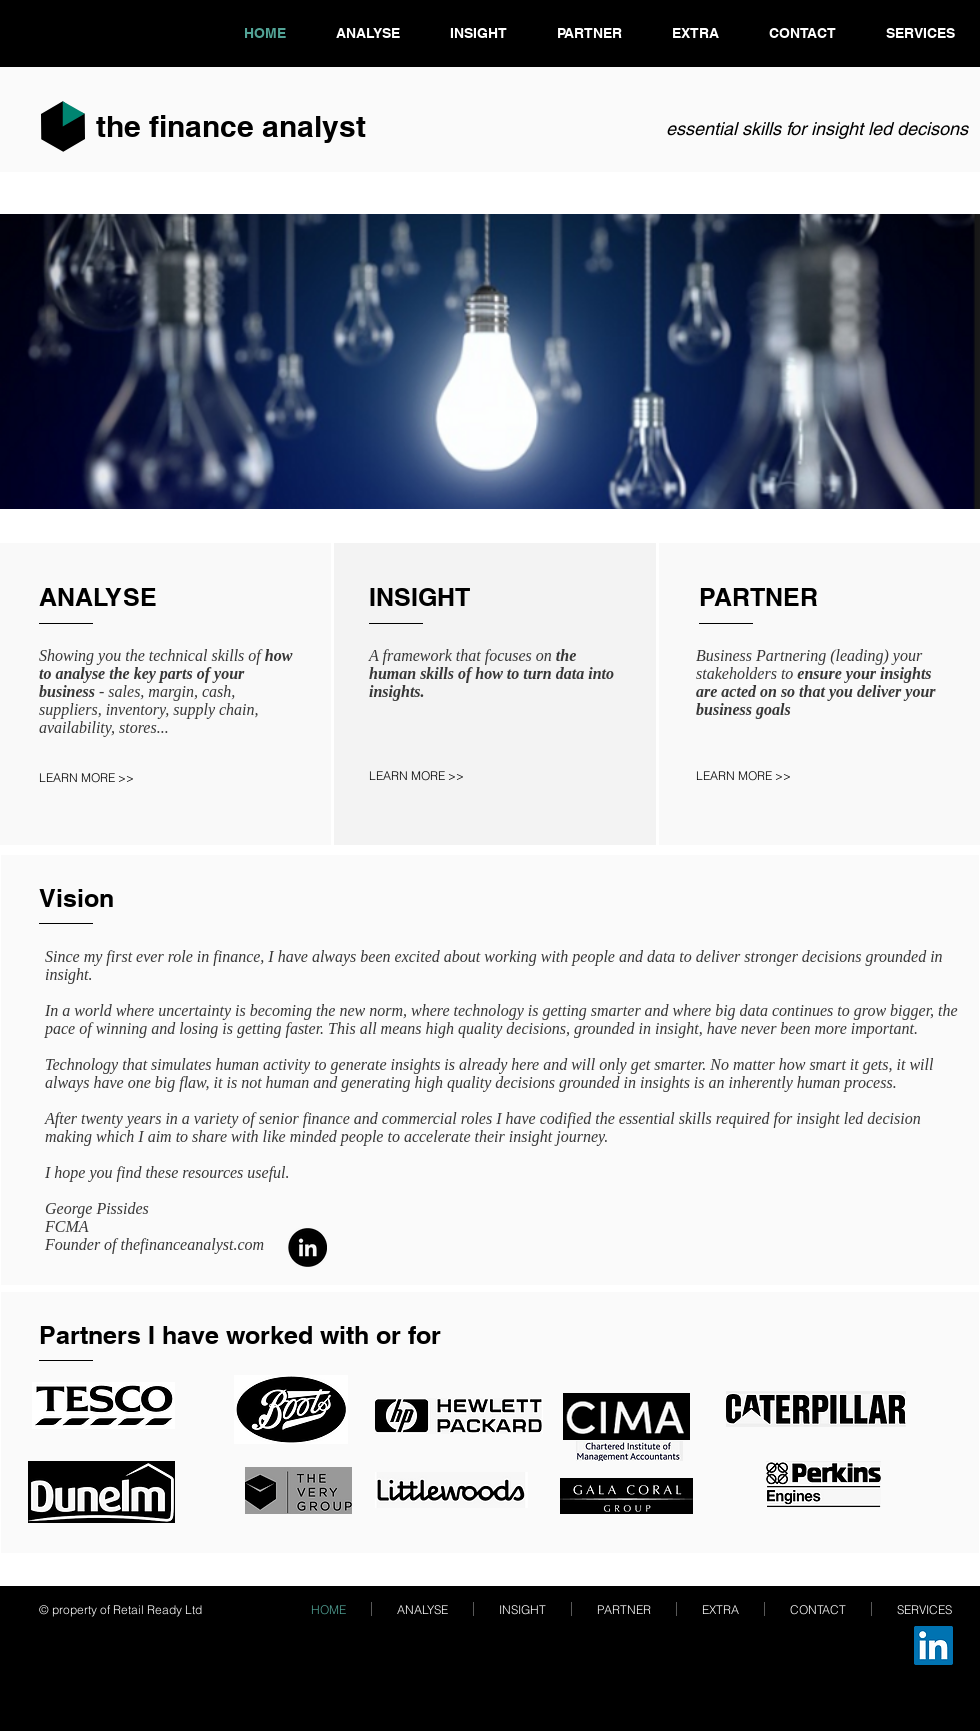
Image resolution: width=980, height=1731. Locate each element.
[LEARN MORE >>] (106, 778)
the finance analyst (231, 126)
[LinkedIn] (307, 1247)
